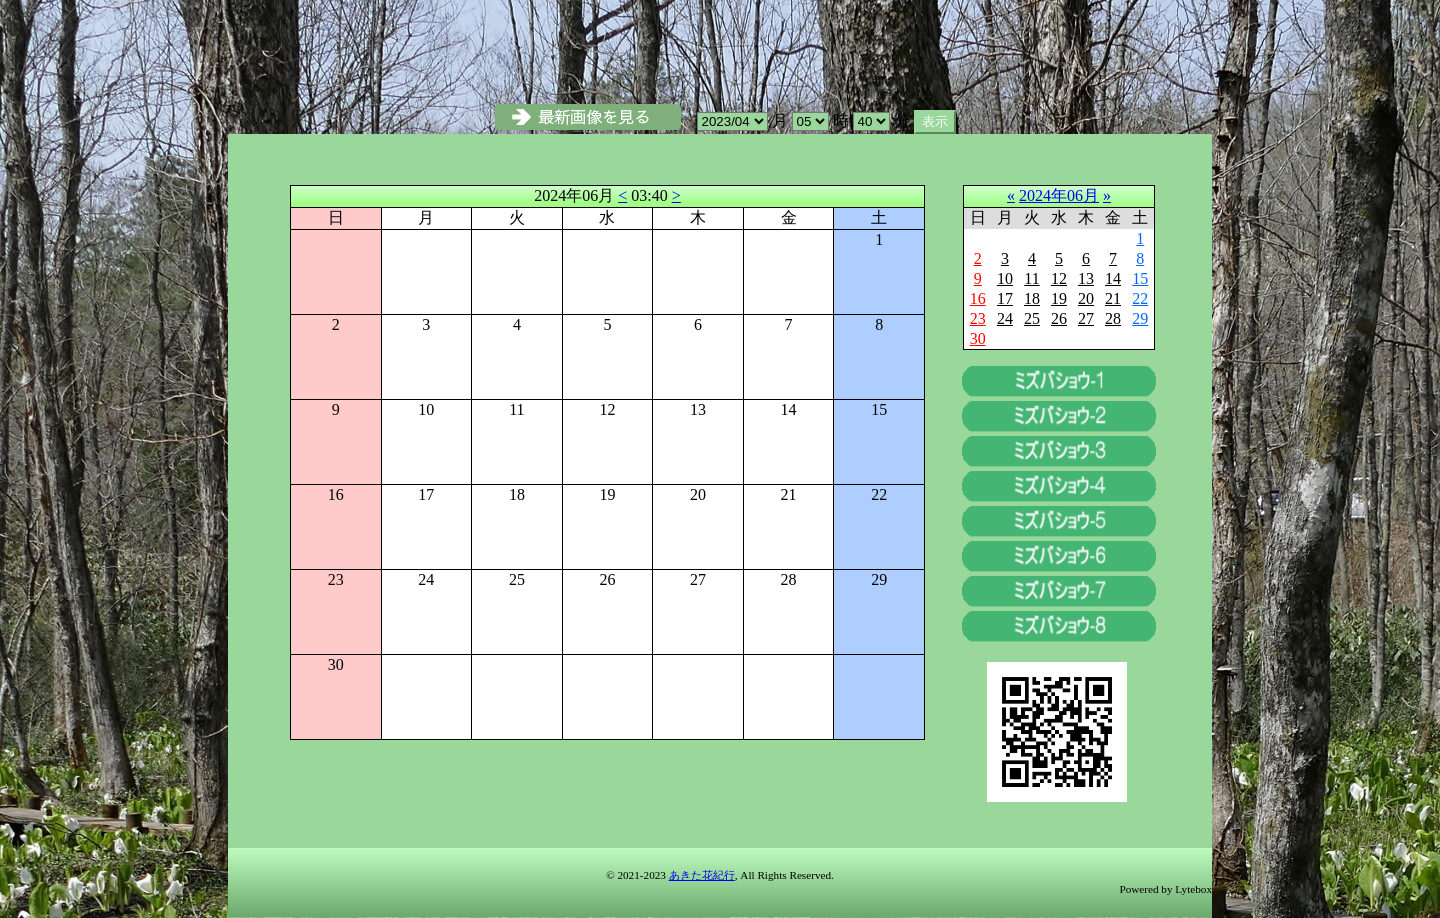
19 (1059, 298)
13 (1086, 278)
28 (1113, 318)
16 (978, 298)
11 (1031, 278)
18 (1032, 298)
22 (1140, 298)
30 (978, 338)
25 (1032, 318)
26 (1059, 318)
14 (1113, 278)
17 (1005, 298)
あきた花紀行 (702, 875)
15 (1140, 278)
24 (1005, 318)
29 (1140, 318)
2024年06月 (1059, 195)
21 (1113, 298)
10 (1005, 278)
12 (1059, 278)
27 (1086, 318)
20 (1086, 298)
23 (978, 318)
